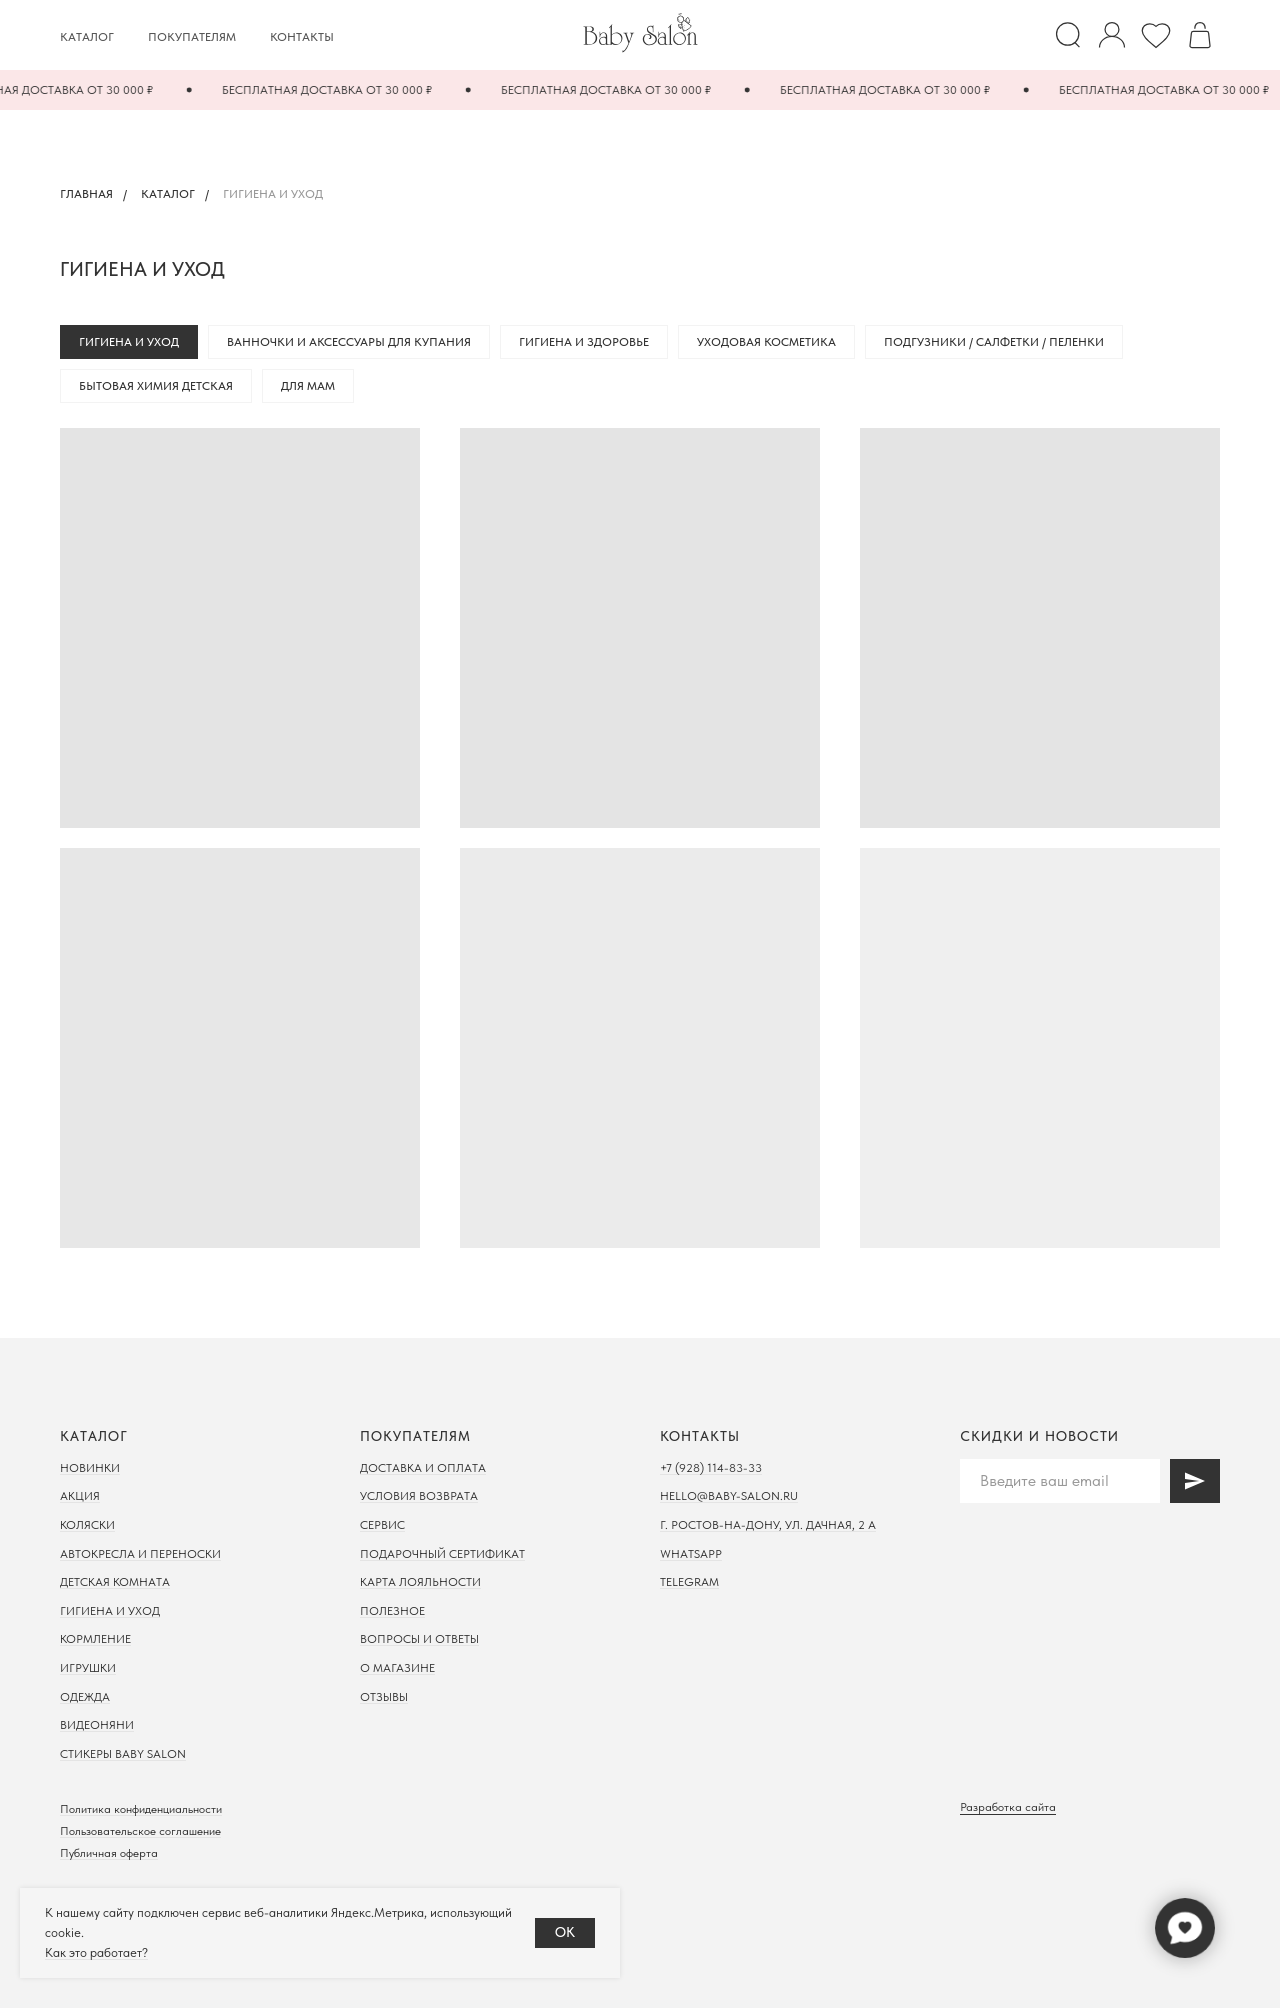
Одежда (85, 1697)
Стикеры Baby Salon (123, 1754)
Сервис (382, 1525)
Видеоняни (97, 1725)
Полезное (392, 1611)
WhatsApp (691, 1554)
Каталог (87, 37)
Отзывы (384, 1697)
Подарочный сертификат (442, 1554)
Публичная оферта (109, 1853)
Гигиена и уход (129, 342)
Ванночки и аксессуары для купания (349, 342)
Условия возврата (419, 1496)
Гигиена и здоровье (584, 342)
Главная (86, 194)
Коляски (87, 1525)
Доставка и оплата (423, 1468)
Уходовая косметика (766, 342)
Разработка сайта (1008, 1807)
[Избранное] (1156, 35)
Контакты (302, 37)
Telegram (689, 1582)
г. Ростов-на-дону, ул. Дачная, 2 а (768, 1525)
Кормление (95, 1639)
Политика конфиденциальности (141, 1809)
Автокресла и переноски (140, 1554)
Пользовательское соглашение (140, 1831)
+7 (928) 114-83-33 (711, 1468)
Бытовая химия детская (156, 386)
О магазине (397, 1668)
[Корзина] (1200, 35)
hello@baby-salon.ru (729, 1496)
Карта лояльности (420, 1582)
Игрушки (88, 1668)
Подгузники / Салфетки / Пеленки (994, 342)
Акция (80, 1496)
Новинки (90, 1468)
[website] (1068, 35)
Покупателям (192, 37)
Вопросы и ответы (419, 1639)
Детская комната (115, 1582)
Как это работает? (96, 1952)
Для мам (308, 386)
